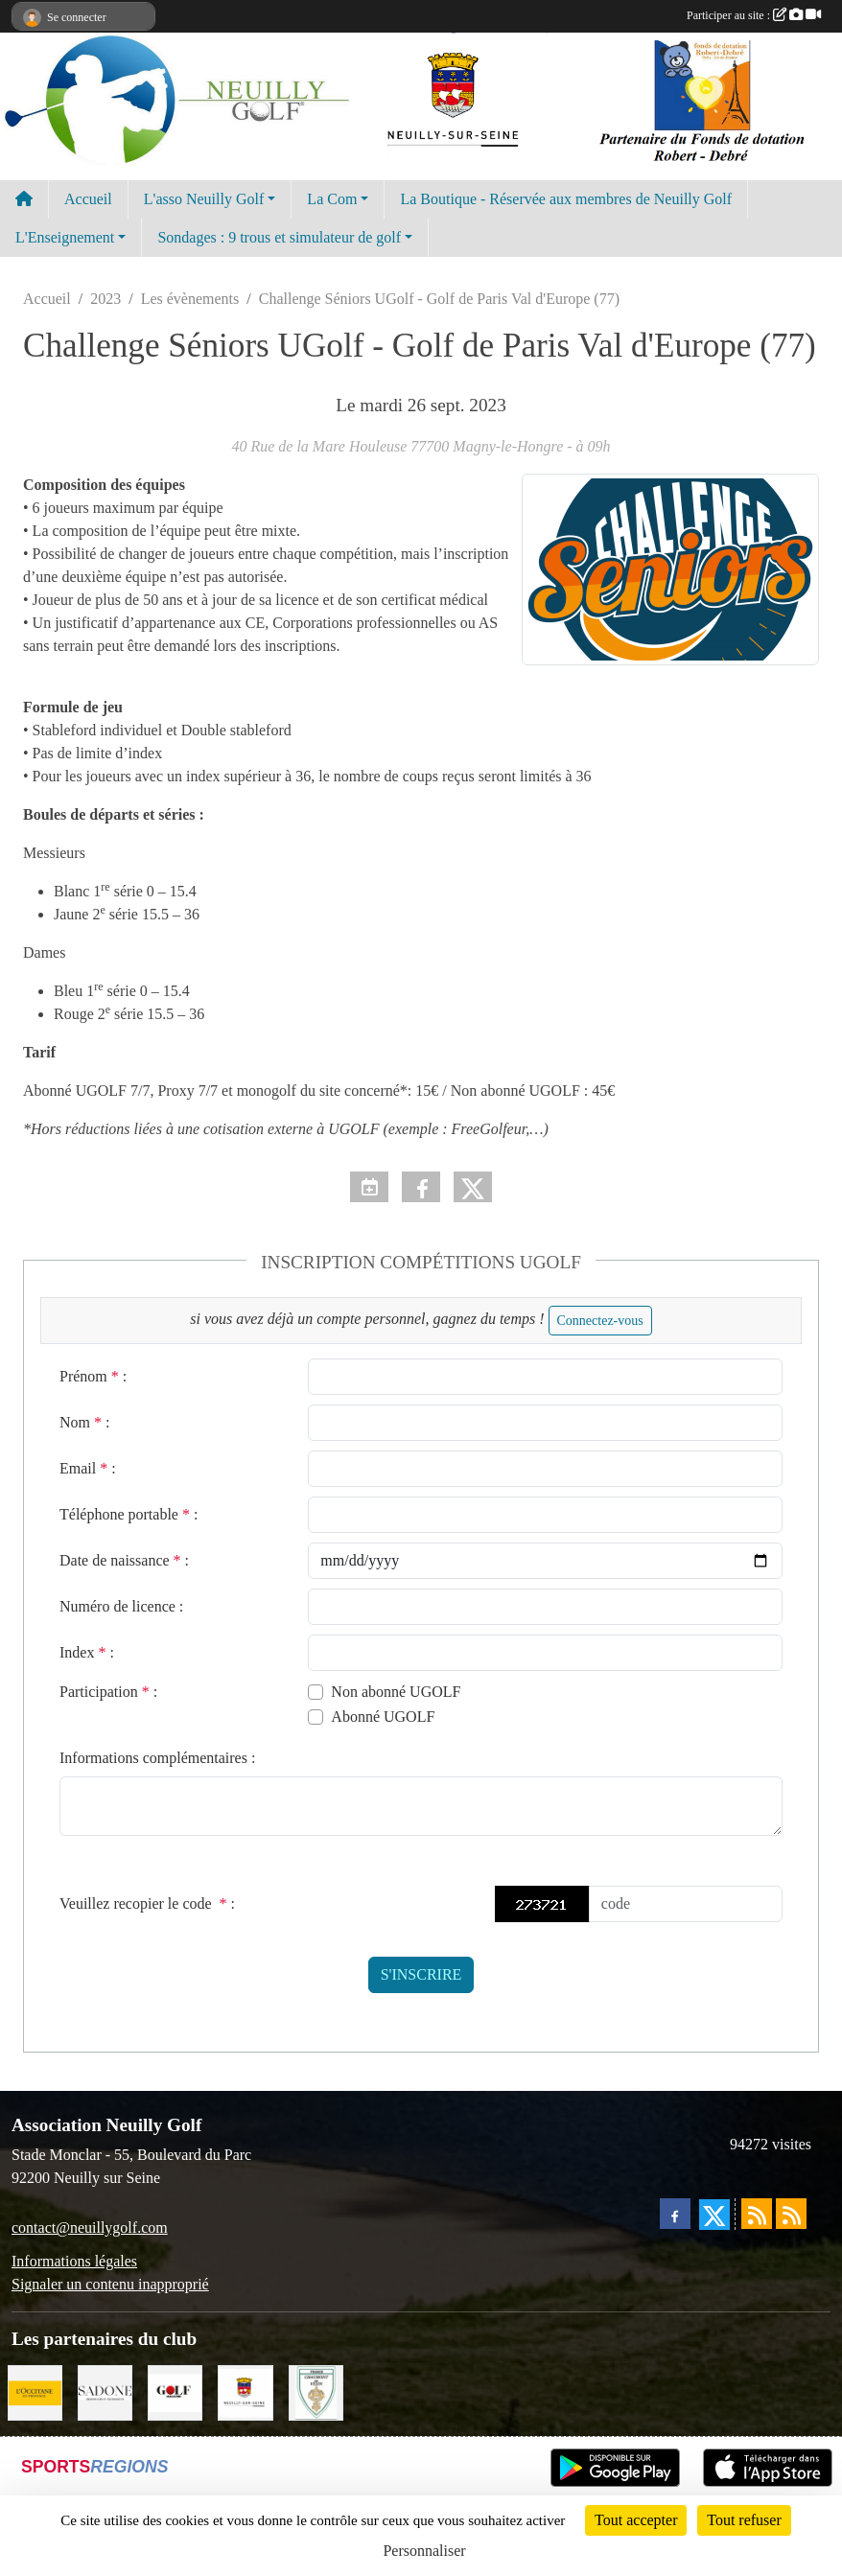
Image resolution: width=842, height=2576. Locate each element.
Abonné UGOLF (382, 1716)
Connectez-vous (600, 1320)
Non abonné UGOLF (395, 1691)
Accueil (88, 199)
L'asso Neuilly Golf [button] (204, 199)
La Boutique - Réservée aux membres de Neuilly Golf (566, 199)
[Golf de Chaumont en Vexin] (316, 2391)
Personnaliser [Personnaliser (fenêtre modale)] (424, 2550)
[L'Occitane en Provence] (35, 2391)
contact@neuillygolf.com (90, 2227)
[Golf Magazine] (175, 2391)
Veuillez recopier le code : (147, 1903)
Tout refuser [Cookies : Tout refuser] (744, 2520)
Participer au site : (754, 15)
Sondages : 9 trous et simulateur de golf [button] (279, 237)
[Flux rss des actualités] (756, 2213)
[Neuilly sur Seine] (245, 2391)
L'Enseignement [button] (64, 237)
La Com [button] (332, 199)
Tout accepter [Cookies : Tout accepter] (636, 2520)
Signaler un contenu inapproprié (110, 2284)
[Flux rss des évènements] (791, 2213)
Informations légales (74, 2261)
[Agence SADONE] (105, 2391)
